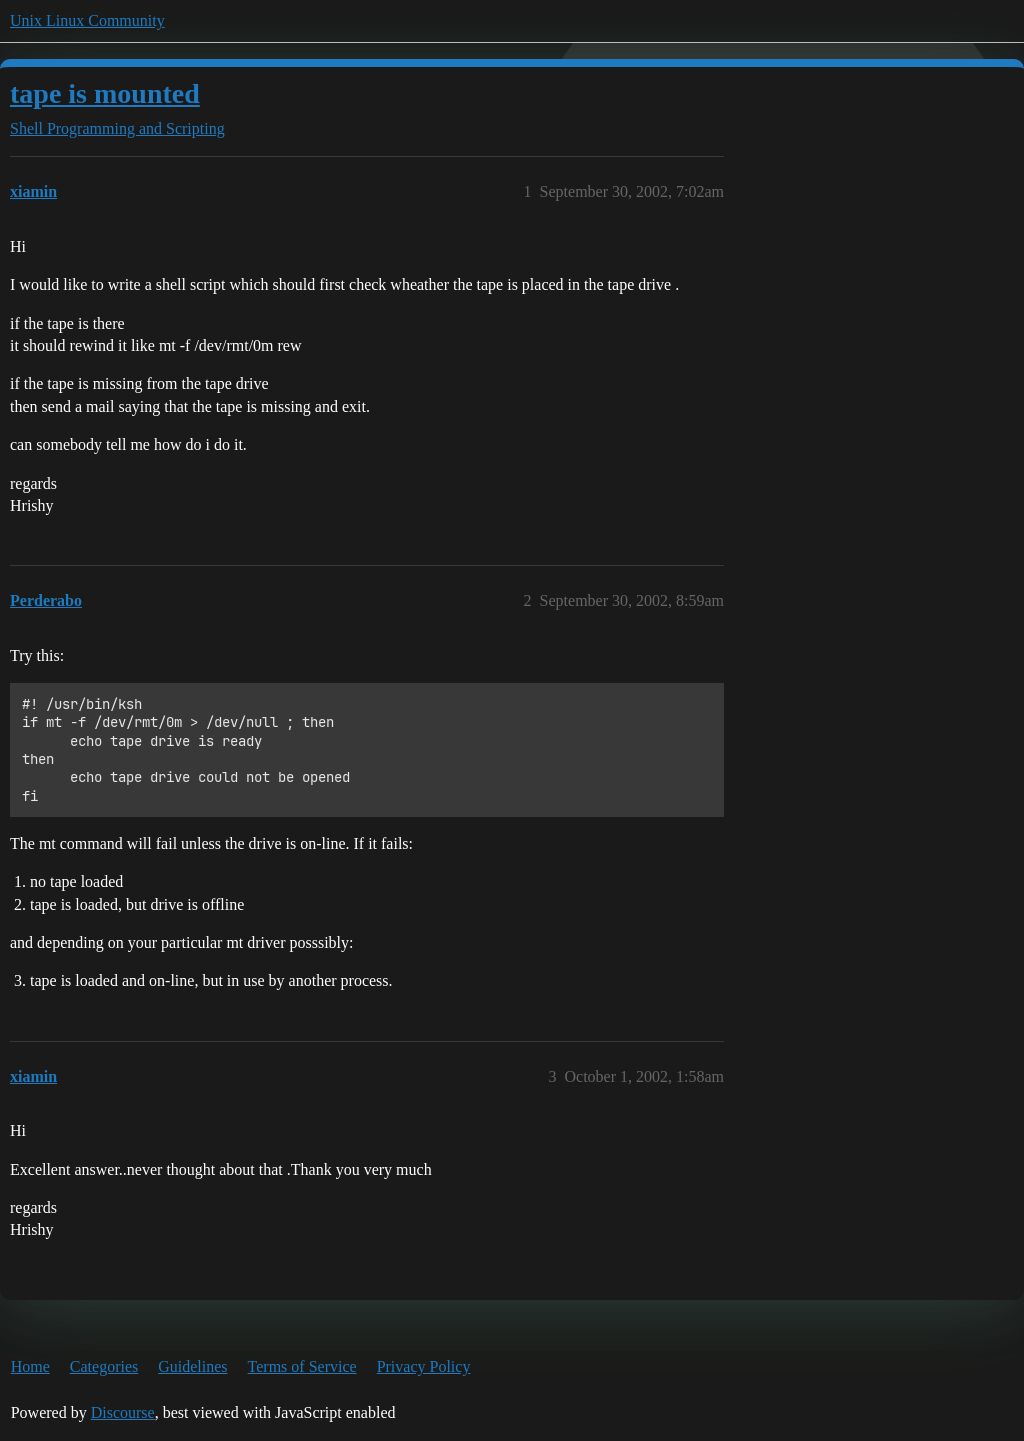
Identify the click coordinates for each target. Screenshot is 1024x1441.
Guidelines (192, 1366)
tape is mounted (105, 93)
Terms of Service (302, 1366)
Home (30, 1366)
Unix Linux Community (87, 20)
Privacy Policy (424, 1366)
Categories (104, 1366)
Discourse (123, 1412)
